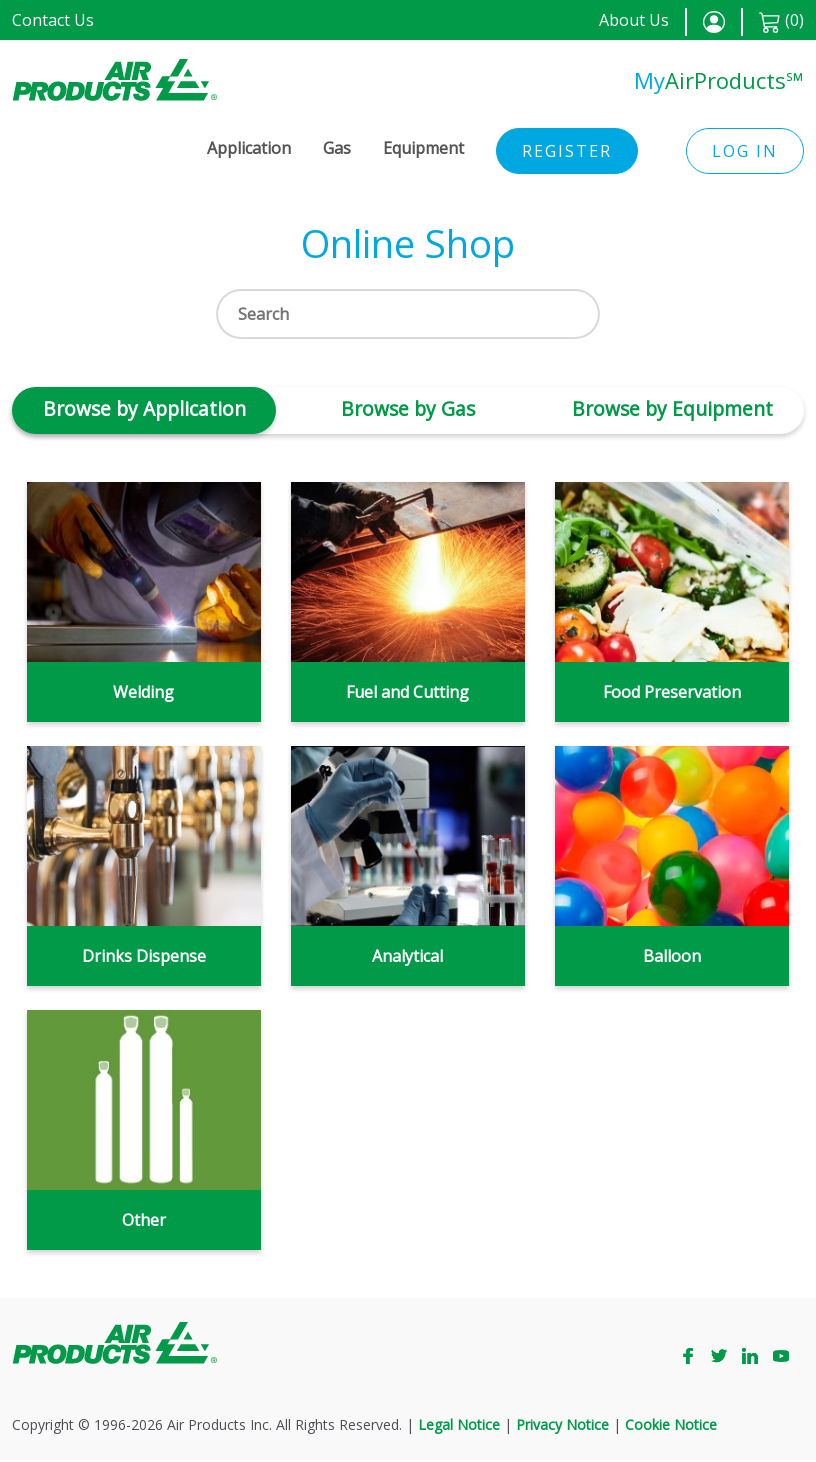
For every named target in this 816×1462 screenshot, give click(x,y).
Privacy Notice (562, 1426)
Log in (745, 151)
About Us (634, 20)
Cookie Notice (671, 1426)
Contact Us (53, 20)
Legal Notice (459, 1426)
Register (567, 151)
